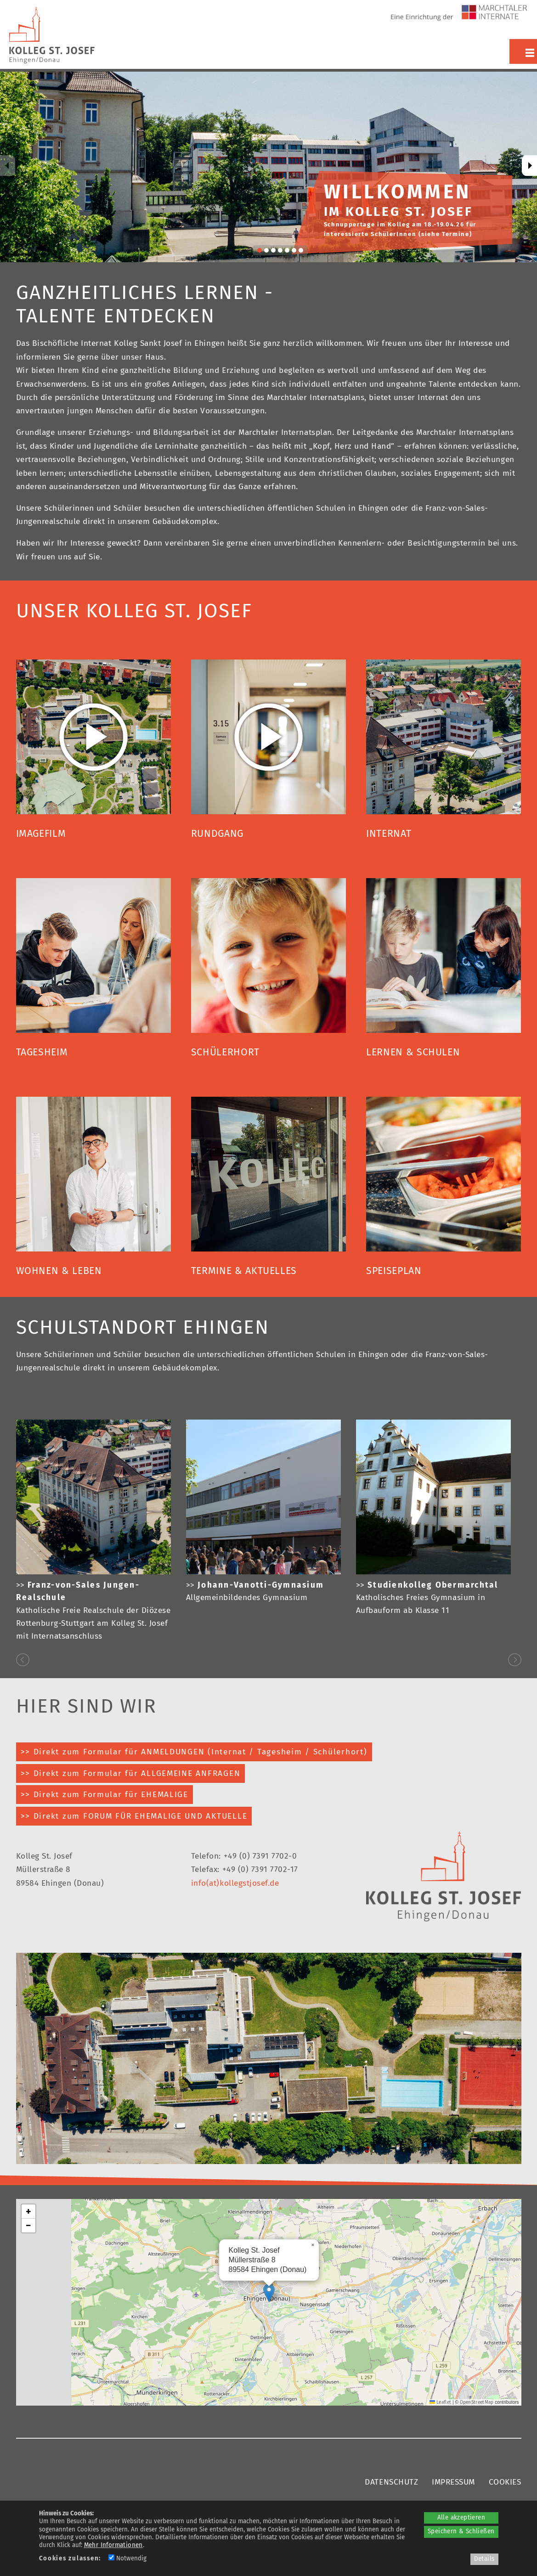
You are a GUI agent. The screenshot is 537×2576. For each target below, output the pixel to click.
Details (484, 2559)
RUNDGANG (217, 834)
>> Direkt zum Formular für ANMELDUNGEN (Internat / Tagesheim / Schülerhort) (194, 1752)
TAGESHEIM (42, 1052)
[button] (269, 2292)
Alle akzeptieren (461, 2517)
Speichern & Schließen (461, 2531)
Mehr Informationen (113, 2545)
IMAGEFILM (41, 834)
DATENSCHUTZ (391, 2482)
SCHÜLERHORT (225, 1052)
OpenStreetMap (477, 2402)
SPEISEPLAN (393, 1271)
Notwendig (127, 2558)
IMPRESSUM (453, 2482)
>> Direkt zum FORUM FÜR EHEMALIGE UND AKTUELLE (134, 1816)
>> (255, 1585)
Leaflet (440, 2402)
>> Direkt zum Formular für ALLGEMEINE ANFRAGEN (131, 1773)
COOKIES (505, 2482)
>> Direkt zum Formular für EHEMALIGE (104, 1794)
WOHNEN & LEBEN (59, 1271)
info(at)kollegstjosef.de (235, 1883)
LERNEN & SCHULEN (413, 1052)
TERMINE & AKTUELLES (244, 1271)
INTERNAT (388, 834)
